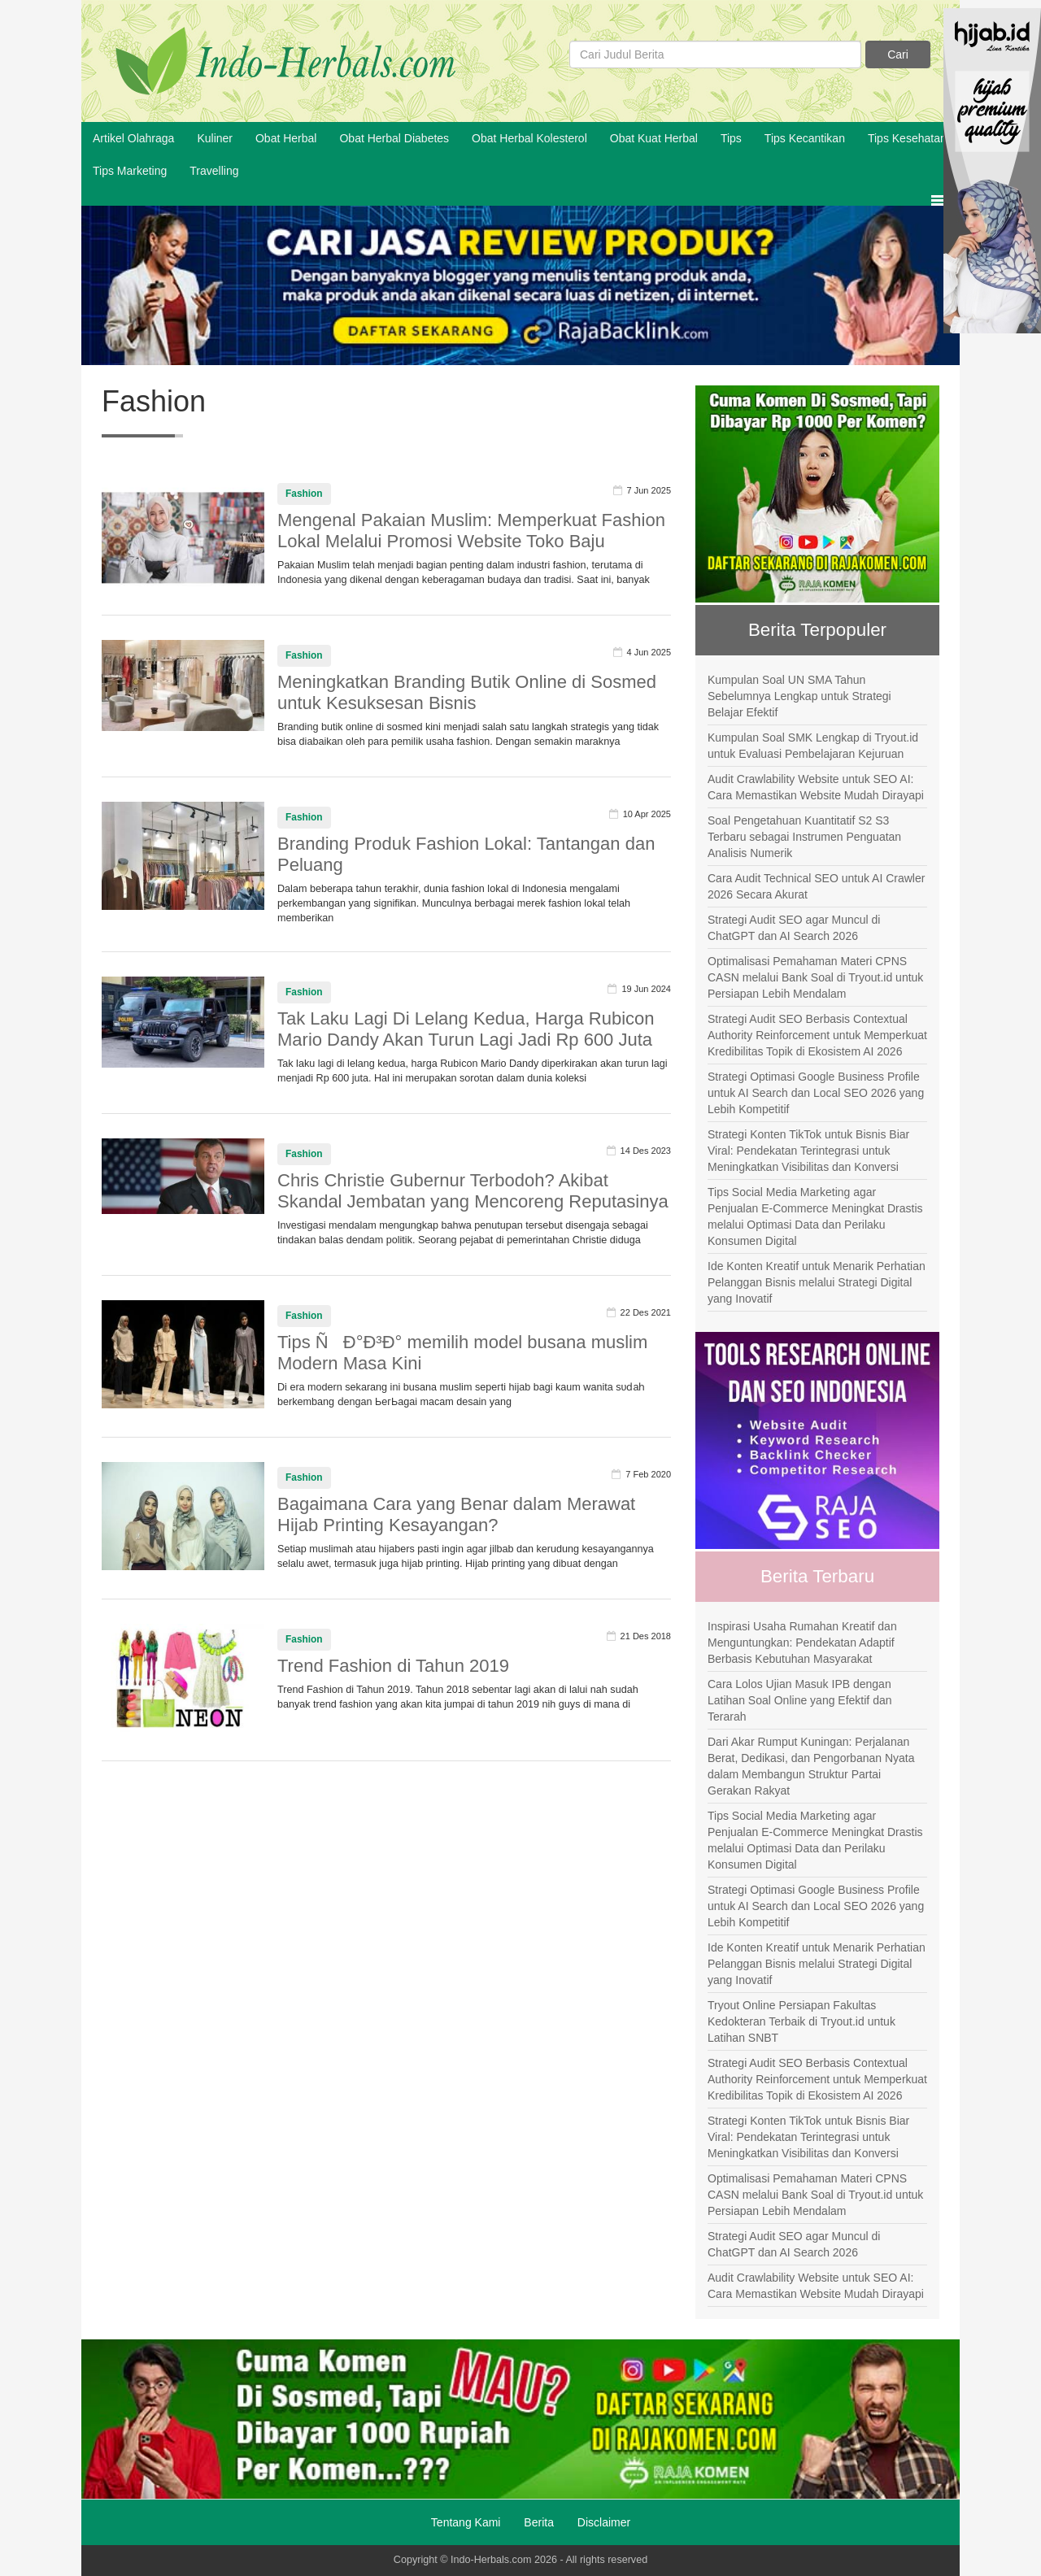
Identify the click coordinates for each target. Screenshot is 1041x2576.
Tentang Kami (466, 2522)
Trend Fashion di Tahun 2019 (393, 1666)
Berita (539, 2522)
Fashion (304, 493)
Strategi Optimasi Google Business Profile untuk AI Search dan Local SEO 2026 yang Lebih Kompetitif (816, 1093)
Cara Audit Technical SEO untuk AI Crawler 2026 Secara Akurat (816, 886)
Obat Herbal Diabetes (394, 138)
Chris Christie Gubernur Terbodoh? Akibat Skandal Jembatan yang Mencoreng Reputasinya (473, 1191)
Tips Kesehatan (907, 138)
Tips (731, 138)
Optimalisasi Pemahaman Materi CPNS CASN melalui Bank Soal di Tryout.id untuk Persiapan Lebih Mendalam (815, 977)
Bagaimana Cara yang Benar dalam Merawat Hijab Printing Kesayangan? (456, 1514)
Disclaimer (603, 2522)
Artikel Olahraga (133, 138)
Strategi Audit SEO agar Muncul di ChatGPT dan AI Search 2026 (794, 927)
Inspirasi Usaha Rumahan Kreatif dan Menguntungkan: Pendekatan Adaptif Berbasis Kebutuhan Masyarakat (802, 1642)
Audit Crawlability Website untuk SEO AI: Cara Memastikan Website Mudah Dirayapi (816, 787)
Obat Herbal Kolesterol (529, 138)
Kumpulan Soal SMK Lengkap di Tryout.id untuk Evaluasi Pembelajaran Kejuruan (813, 745)
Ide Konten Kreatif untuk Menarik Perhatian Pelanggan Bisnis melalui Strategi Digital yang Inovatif (817, 1282)
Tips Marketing (130, 170)
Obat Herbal (285, 138)
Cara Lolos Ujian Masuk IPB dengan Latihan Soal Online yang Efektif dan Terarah (800, 1700)
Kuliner (215, 138)
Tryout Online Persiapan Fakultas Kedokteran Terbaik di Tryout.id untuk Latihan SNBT (801, 2021)
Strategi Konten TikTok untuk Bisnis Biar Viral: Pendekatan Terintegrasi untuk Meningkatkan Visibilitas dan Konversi (808, 1150)
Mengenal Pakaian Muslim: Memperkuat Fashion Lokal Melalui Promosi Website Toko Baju (471, 530)
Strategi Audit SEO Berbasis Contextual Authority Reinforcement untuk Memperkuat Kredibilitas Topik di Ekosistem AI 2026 (817, 1035)
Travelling (213, 170)
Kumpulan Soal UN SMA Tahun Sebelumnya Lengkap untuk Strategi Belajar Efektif (799, 696)
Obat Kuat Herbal (654, 138)
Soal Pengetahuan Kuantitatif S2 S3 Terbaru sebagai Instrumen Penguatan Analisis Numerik (804, 836)
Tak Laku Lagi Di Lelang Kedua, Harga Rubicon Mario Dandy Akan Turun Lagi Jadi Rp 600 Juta (466, 1029)
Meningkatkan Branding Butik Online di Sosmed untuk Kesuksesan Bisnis (466, 692)
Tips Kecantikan (804, 138)
